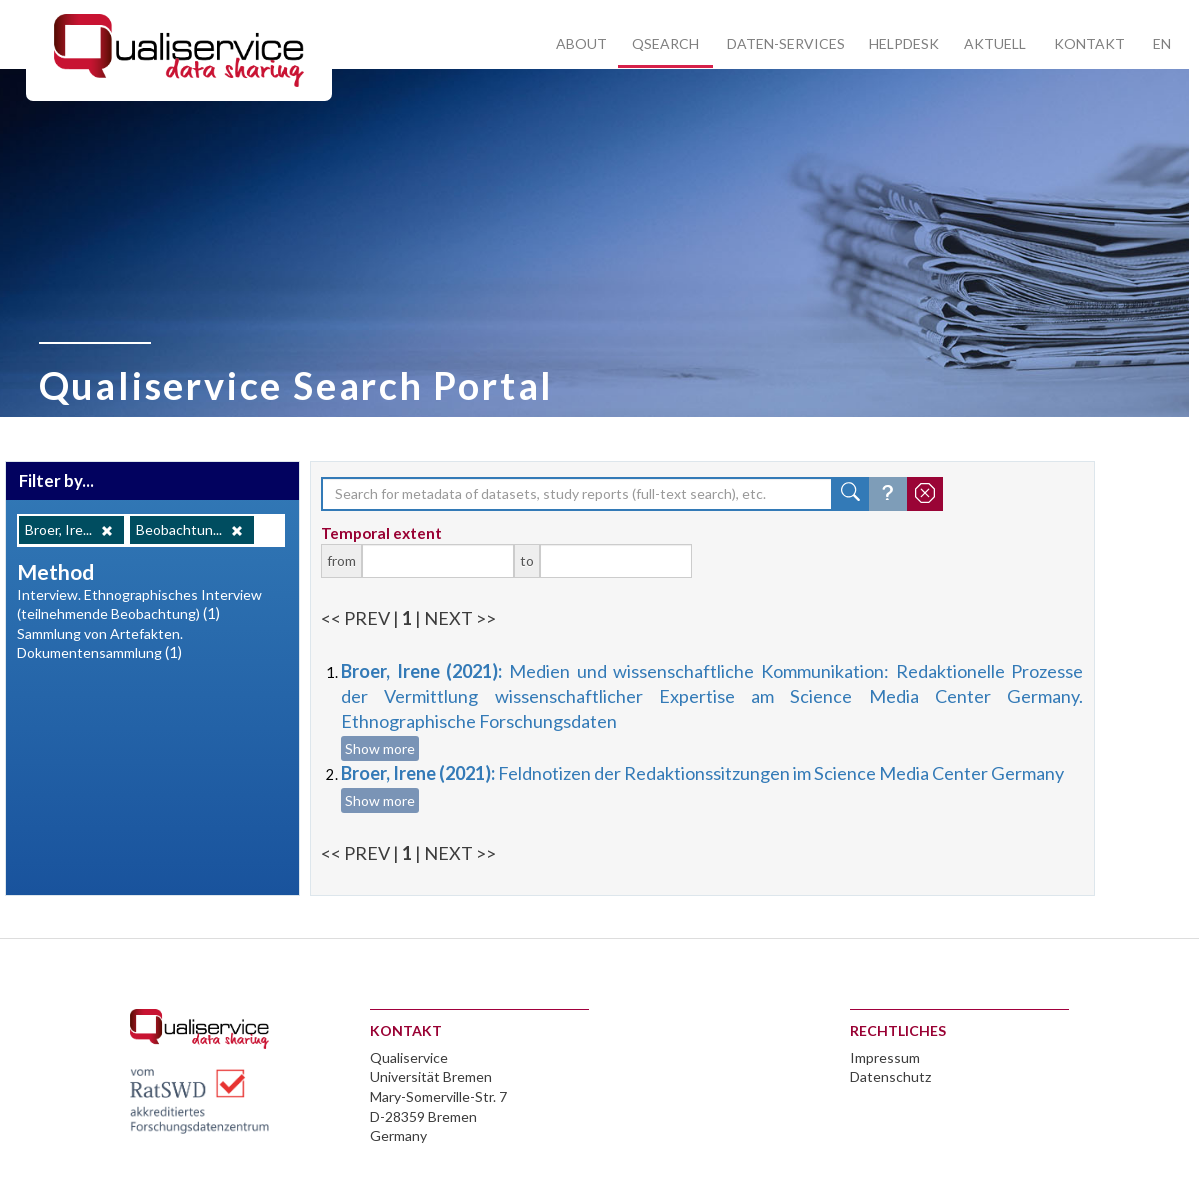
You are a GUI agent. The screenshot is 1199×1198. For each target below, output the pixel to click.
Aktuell (995, 43)
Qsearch (665, 43)
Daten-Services (786, 43)
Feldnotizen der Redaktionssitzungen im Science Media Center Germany (702, 773)
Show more (380, 748)
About (581, 43)
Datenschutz (890, 1076)
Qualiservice (409, 1057)
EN (1162, 43)
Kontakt (1089, 43)
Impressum (885, 1057)
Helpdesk (904, 43)
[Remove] (107, 531)
